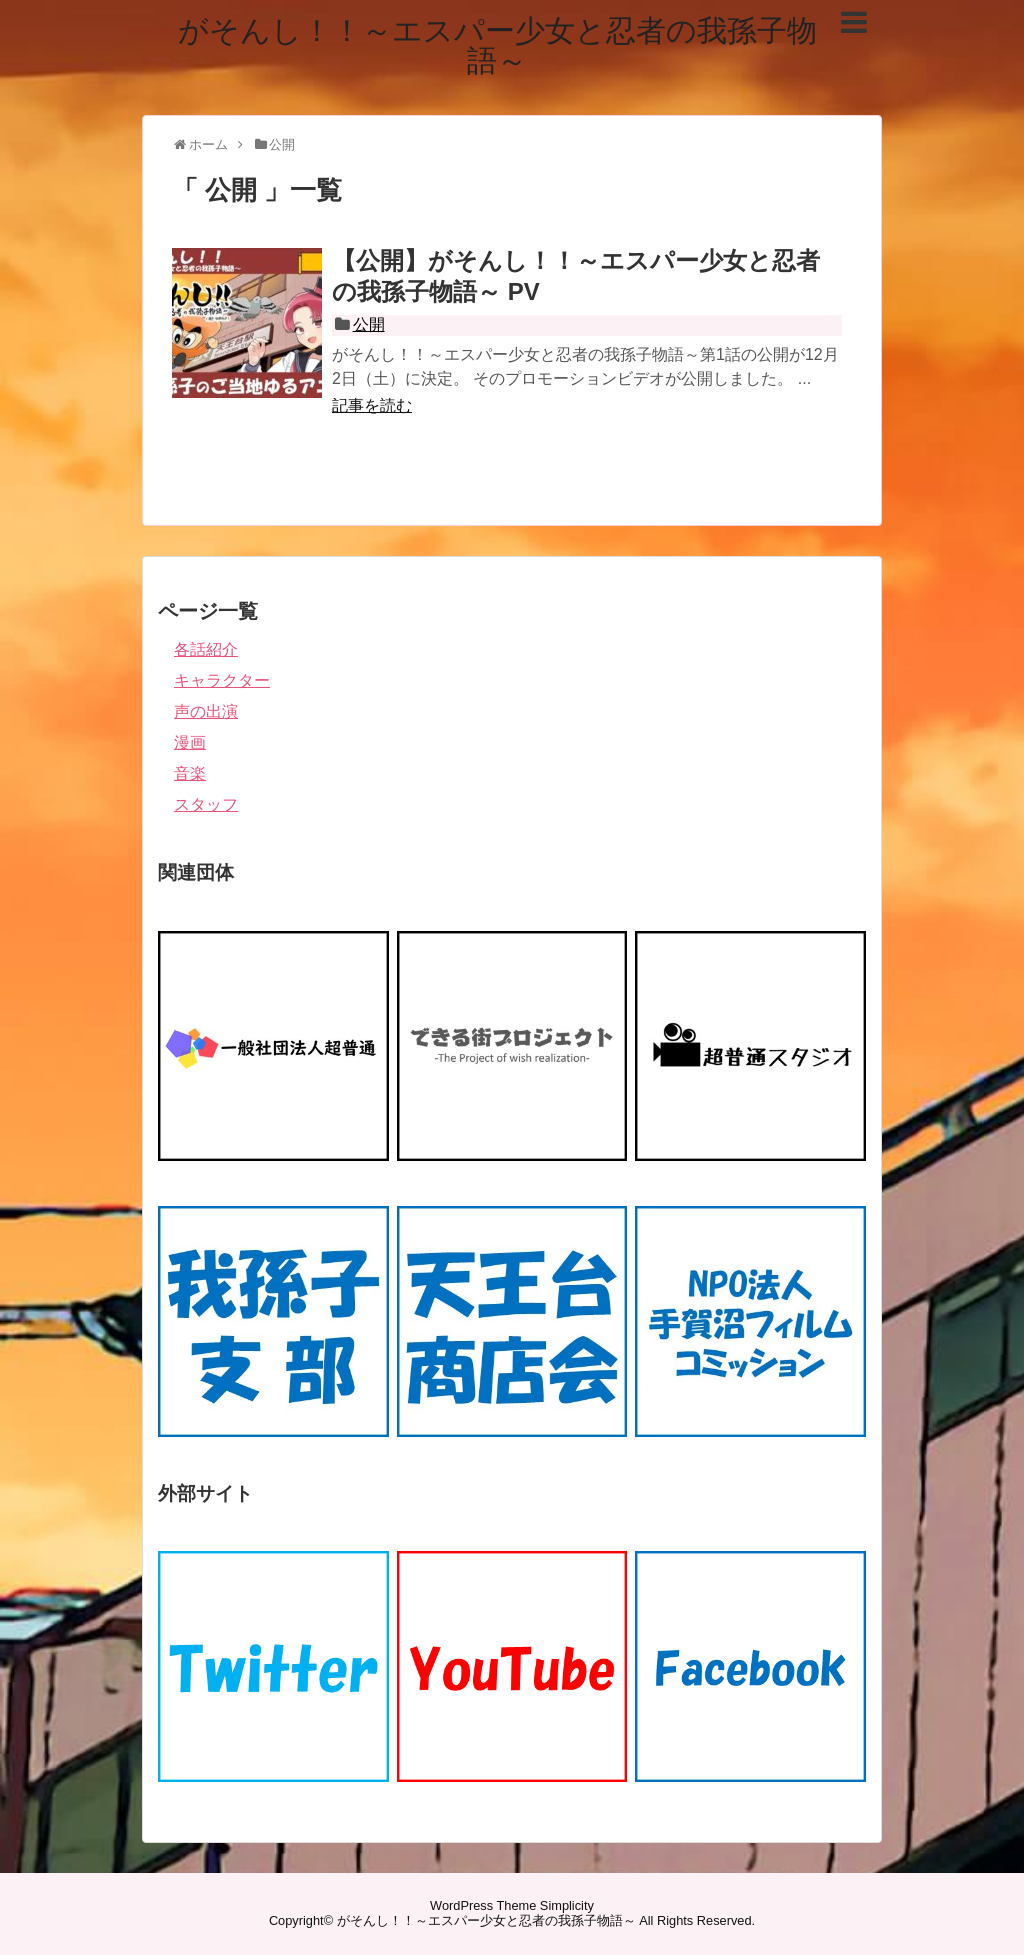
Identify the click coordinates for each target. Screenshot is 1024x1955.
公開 (369, 324)
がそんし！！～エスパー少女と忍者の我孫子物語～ (497, 45)
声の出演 (206, 711)
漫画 (190, 742)
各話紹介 (206, 649)
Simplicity (567, 1905)
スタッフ (206, 804)
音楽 (190, 773)
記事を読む (372, 405)
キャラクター (222, 680)
